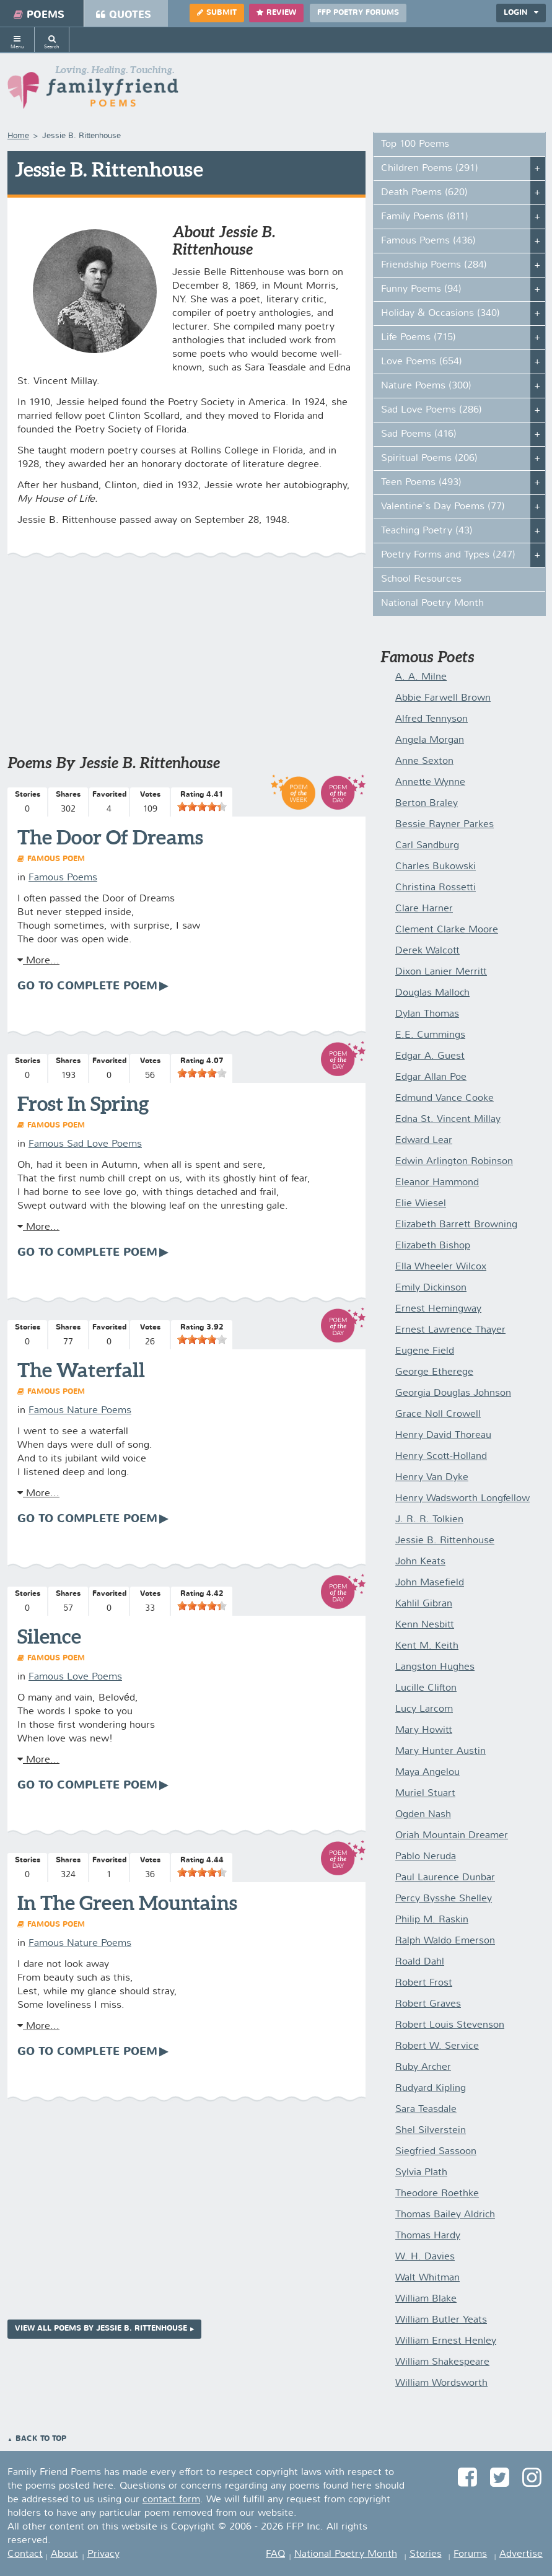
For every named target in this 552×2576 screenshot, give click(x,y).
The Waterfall (81, 1370)
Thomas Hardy (427, 2236)
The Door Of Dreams (110, 837)
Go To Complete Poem (87, 986)
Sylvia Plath (421, 2173)
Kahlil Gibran (423, 1604)
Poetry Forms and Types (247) (448, 555)
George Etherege (434, 1372)
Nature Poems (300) (426, 386)
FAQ (275, 2554)
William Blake (426, 2299)
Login (521, 13)
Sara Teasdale (426, 2109)
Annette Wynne (430, 782)
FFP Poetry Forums (358, 13)
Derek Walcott (427, 951)
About (64, 2554)
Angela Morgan (429, 740)
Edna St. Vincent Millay (448, 1119)
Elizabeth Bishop (432, 1246)
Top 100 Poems (415, 144)
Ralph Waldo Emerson (445, 1941)
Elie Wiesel (420, 1204)
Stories (426, 2554)
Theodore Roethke (437, 2194)
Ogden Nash (423, 1815)
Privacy (103, 2554)
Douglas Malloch (432, 993)
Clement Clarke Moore (446, 930)
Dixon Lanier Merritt (441, 972)
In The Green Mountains (127, 1902)
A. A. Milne (421, 677)
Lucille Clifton (426, 1688)
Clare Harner (424, 909)
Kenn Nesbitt (424, 1625)
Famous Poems (62, 878)
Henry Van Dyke (431, 1478)
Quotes (123, 14)
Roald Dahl (419, 1962)
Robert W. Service (437, 2046)
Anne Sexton (424, 761)
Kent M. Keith (426, 1646)
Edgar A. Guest (430, 1056)
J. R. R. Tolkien (429, 1520)
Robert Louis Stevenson (449, 2025)
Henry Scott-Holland (441, 1456)
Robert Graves (428, 2004)
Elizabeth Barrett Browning (456, 1225)
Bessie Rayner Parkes (444, 825)
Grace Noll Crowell (438, 1414)
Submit (217, 13)
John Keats (420, 1562)
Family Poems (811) (424, 217)
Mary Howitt (423, 1730)
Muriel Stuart (425, 1793)
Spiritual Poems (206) (429, 458)
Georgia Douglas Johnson (453, 1393)
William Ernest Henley (445, 2341)
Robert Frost (423, 1983)
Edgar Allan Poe (431, 1077)
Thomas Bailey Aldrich (445, 2215)
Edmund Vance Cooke (444, 1098)
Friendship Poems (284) (434, 265)
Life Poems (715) (418, 338)
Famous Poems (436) (428, 241)
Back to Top (40, 2439)
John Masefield (429, 1583)
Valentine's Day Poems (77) (443, 507)
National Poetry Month (432, 603)
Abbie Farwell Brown (443, 698)
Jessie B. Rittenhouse (444, 1541)
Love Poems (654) (421, 362)
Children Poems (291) (429, 168)
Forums (470, 2554)
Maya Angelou (427, 1772)
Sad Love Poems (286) (431, 410)
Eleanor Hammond (437, 1183)
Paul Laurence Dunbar (445, 1878)
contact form (171, 2500)
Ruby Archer (423, 2067)
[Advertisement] (186, 661)
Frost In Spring (83, 1103)
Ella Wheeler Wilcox (440, 1267)
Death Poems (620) (424, 193)
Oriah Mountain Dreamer (451, 1836)
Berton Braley (426, 803)
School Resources (421, 579)
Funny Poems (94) (421, 289)
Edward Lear (423, 1141)
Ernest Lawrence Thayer (450, 1330)
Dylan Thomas (427, 1014)
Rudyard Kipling (430, 2088)
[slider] (202, 807)
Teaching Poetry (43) (427, 531)
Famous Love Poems (75, 1677)
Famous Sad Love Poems (85, 1144)
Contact (25, 2554)
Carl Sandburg (427, 846)
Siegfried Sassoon (435, 2152)
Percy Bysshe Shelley (443, 1899)
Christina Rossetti (435, 888)
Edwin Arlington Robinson (454, 1162)
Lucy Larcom (424, 1709)
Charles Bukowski (435, 867)
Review (276, 13)
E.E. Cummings (430, 1035)
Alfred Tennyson (431, 719)
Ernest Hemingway (438, 1309)
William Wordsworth (441, 2383)
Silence (49, 1636)
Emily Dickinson (431, 1288)
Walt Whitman (427, 2278)
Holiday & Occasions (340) (440, 313)
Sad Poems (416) (419, 434)
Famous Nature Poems (79, 1411)
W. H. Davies (425, 2257)
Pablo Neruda (425, 1857)
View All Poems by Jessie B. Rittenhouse (101, 2329)
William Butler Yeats (441, 2320)
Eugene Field (424, 1351)
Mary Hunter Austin (440, 1751)
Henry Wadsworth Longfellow (462, 1499)
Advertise (521, 2554)
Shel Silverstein (430, 2131)
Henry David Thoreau (443, 1435)
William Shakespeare (442, 2362)
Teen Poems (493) (421, 483)
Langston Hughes (435, 1667)
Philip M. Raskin (431, 1920)
